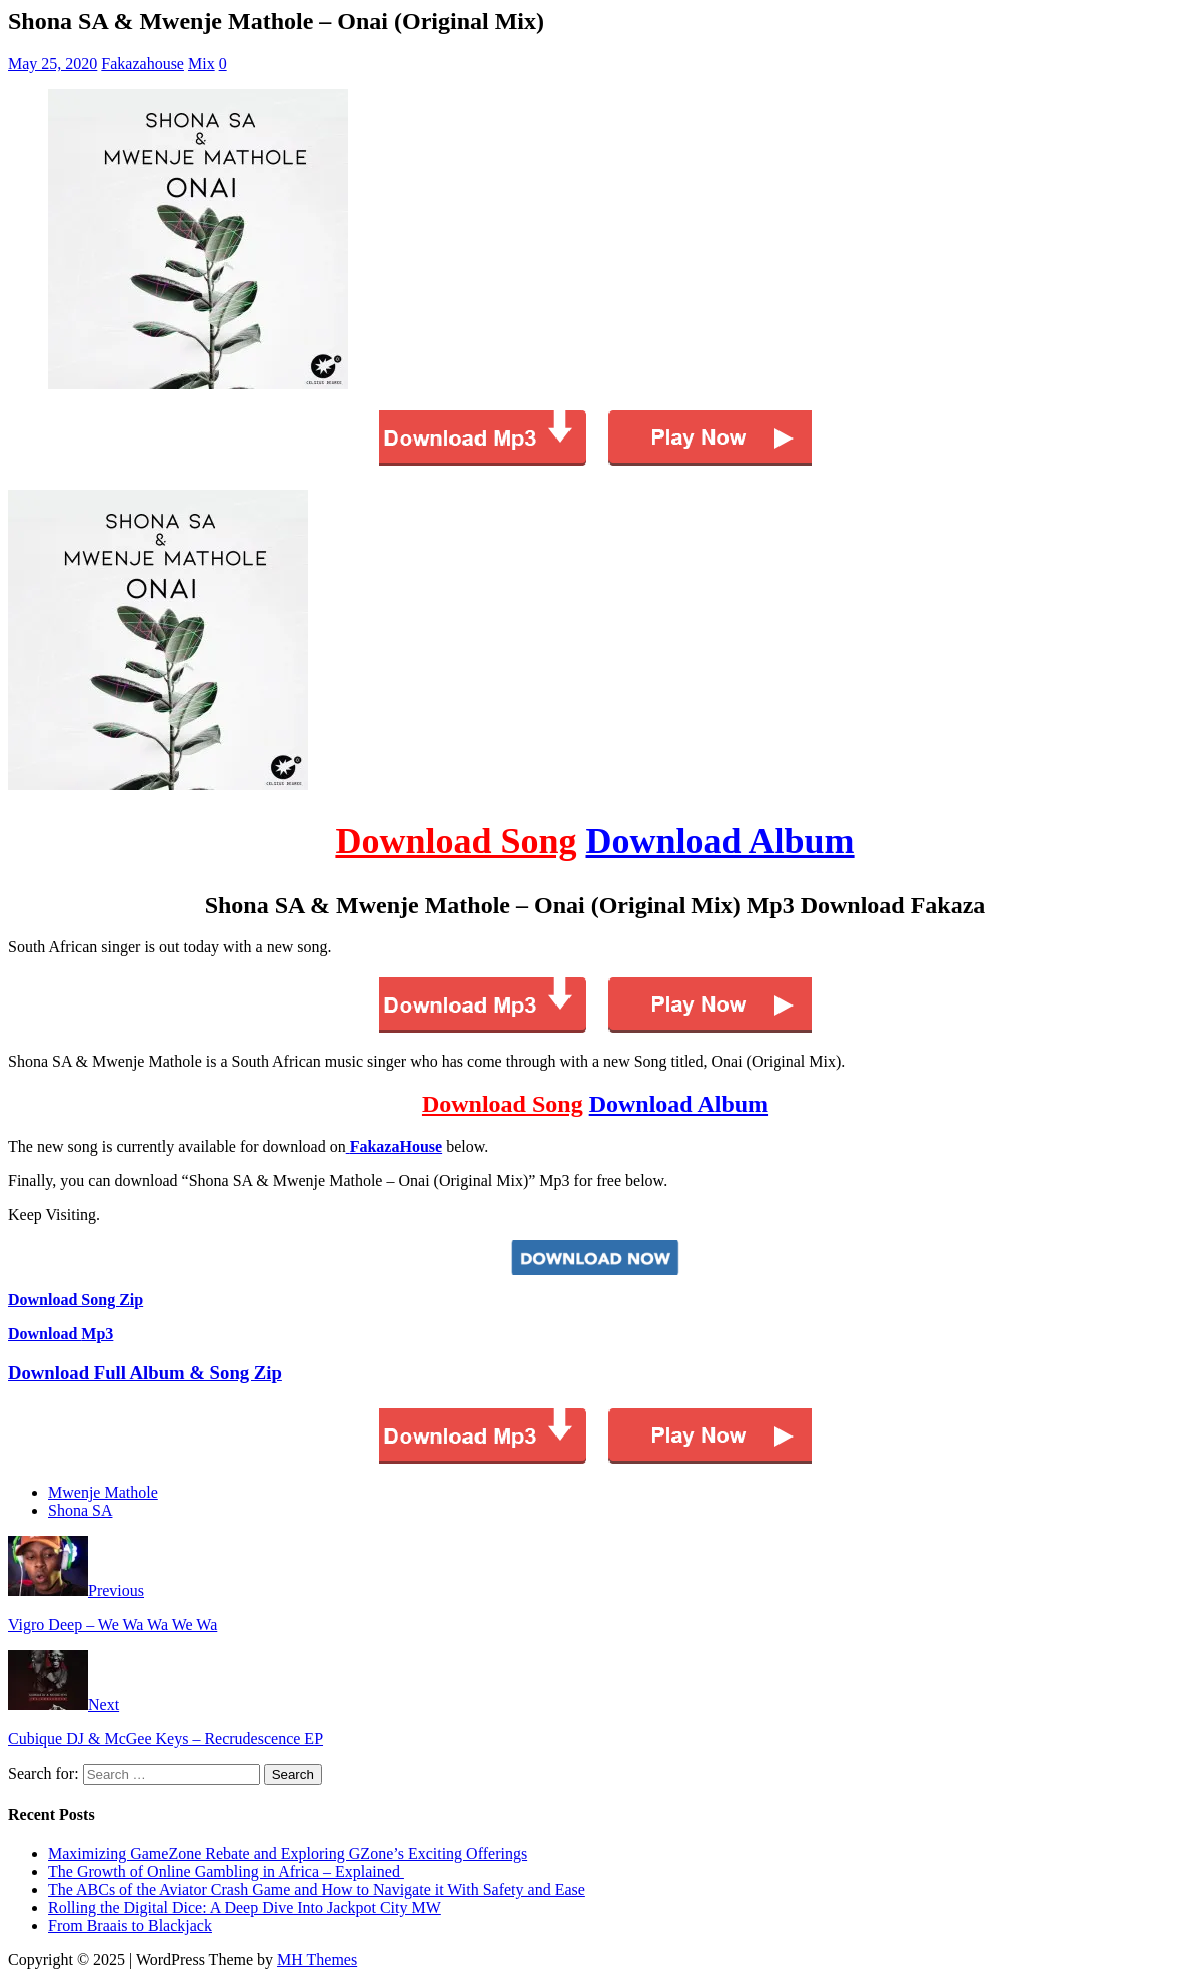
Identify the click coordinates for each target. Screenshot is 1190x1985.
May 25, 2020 (52, 63)
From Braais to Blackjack (130, 1925)
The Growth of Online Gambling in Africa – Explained (226, 1871)
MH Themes (317, 1959)
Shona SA (80, 1510)
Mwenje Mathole (103, 1492)
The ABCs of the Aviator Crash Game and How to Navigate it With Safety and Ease (316, 1889)
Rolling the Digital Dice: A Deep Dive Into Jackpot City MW (244, 1907)
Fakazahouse (142, 63)
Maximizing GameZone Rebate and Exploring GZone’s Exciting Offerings (287, 1853)
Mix (201, 63)
